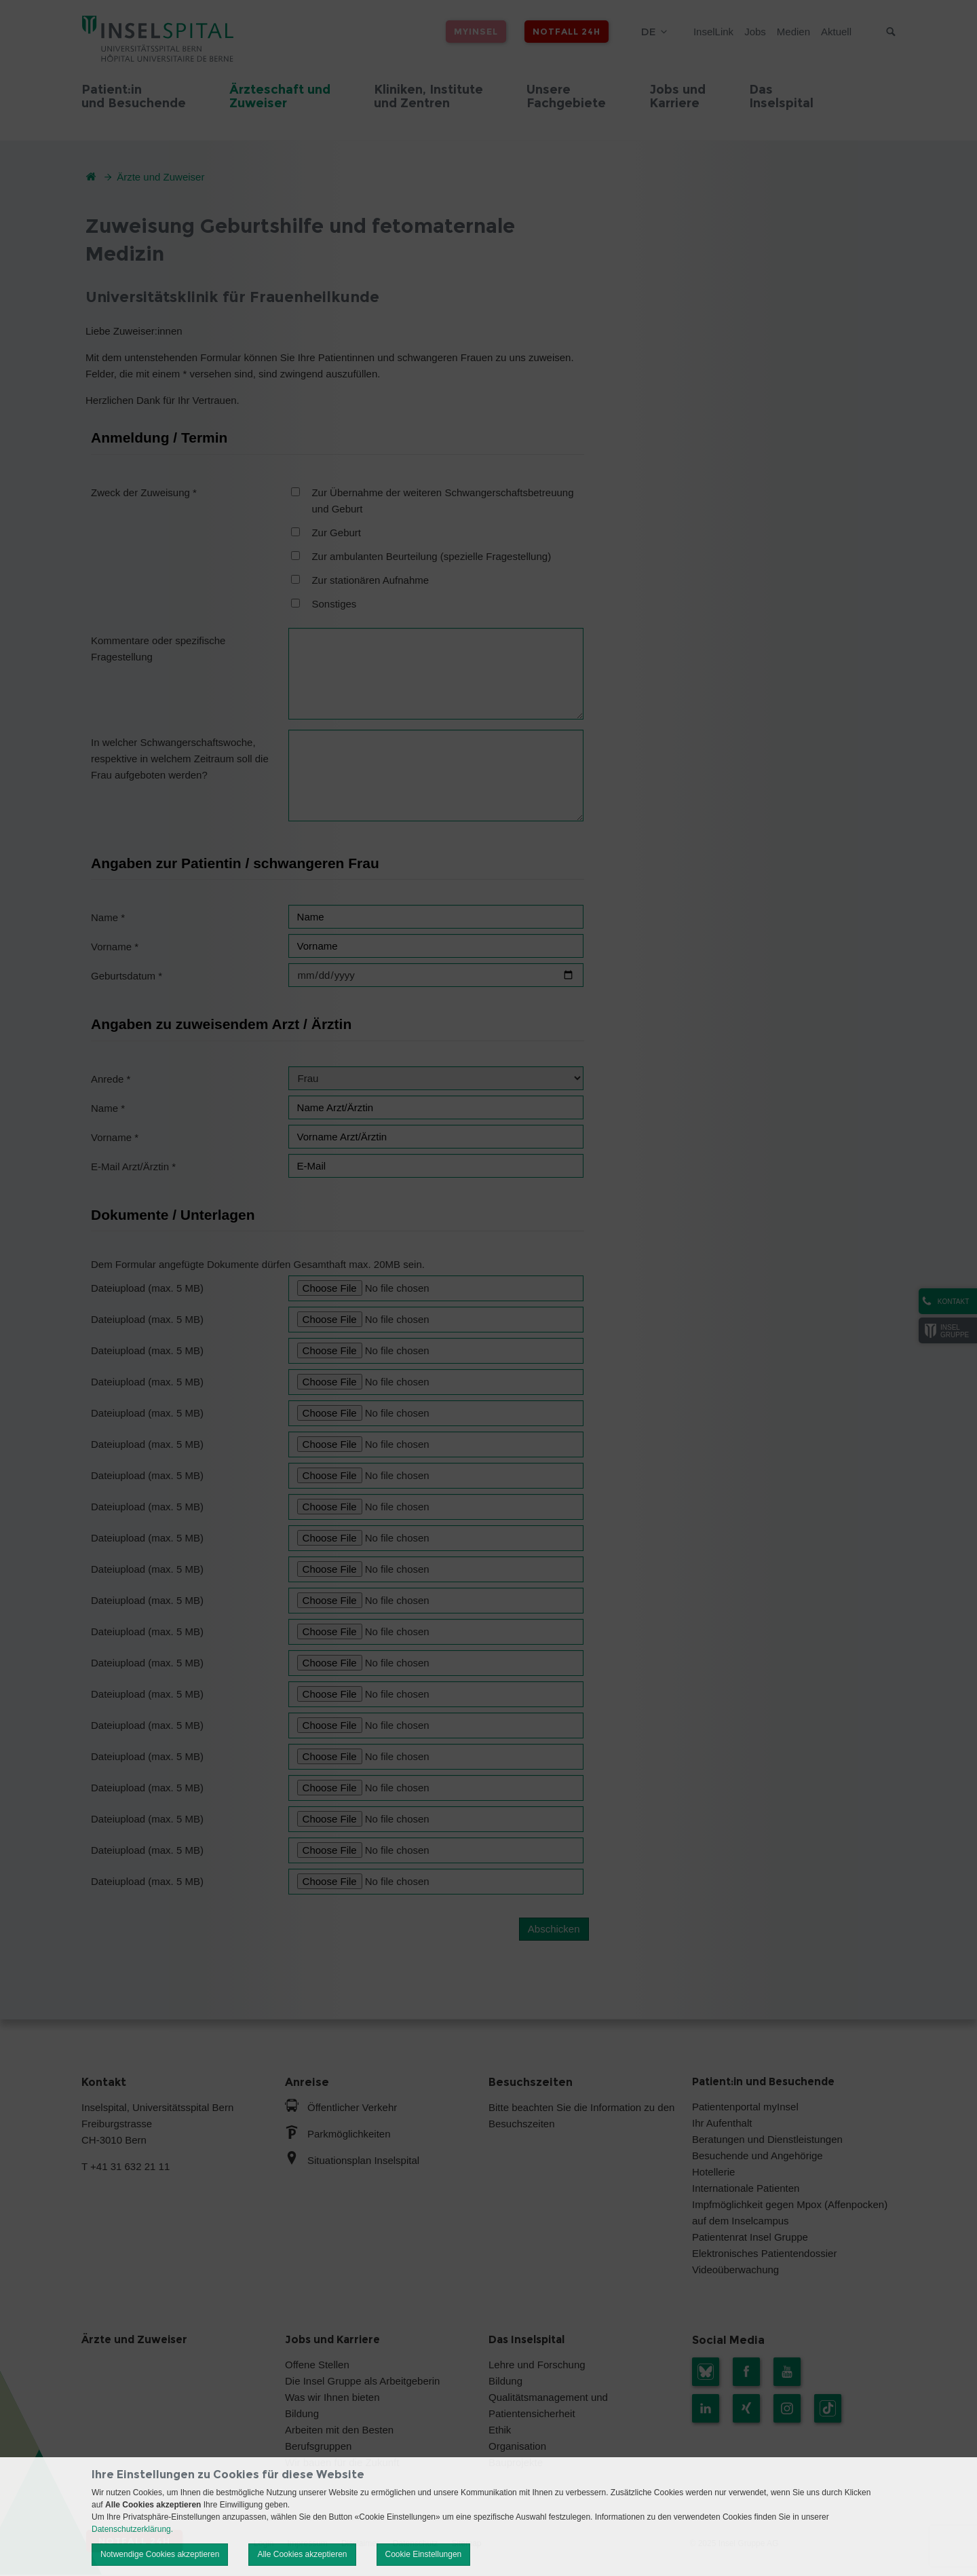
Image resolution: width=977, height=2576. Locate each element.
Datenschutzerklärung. (132, 2529)
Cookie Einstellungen (423, 2554)
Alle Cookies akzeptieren (302, 2554)
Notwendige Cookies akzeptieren (159, 2554)
